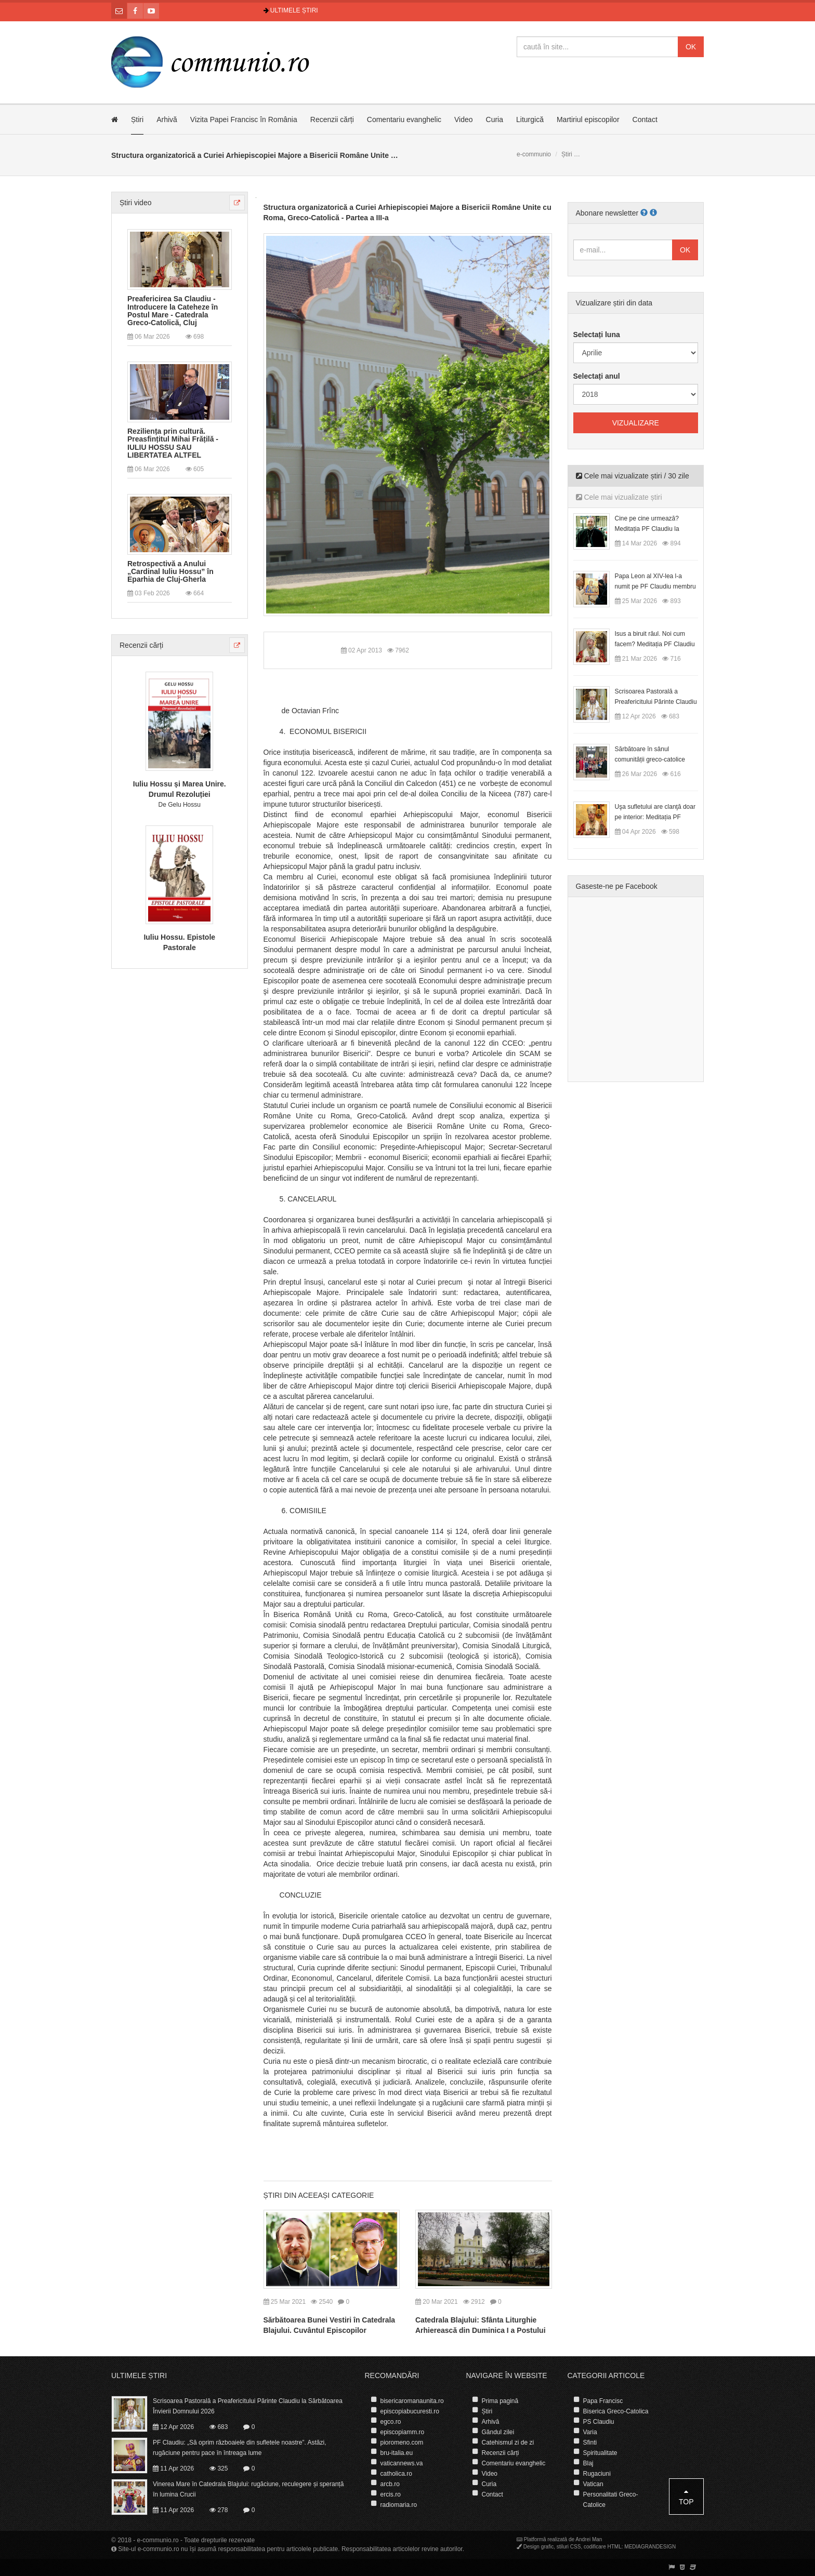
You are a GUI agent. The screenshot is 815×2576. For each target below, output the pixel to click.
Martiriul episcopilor (588, 119)
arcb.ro (390, 2484)
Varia (590, 2432)
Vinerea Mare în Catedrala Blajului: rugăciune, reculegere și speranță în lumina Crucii (248, 2489)
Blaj (588, 2463)
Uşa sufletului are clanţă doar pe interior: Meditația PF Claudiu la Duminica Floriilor (655, 817)
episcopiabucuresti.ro (409, 2411)
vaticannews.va (401, 2463)
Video (463, 119)
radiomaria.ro (398, 2504)
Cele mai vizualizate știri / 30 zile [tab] (632, 476)
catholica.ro (396, 2473)
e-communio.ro (158, 2540)
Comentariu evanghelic (404, 119)
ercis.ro (390, 2494)
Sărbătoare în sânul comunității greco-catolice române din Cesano (650, 759)
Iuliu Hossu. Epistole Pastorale (179, 942)
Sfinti (590, 2442)
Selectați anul (596, 376)
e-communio (534, 154)
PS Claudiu (598, 2421)
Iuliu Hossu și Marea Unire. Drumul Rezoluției (179, 789)
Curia (494, 119)
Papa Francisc (603, 2401)
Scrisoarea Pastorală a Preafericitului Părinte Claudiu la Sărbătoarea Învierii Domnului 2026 (248, 2406)
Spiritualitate (600, 2453)
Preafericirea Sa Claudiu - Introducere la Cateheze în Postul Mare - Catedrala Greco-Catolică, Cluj (172, 311)
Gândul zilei (498, 2432)
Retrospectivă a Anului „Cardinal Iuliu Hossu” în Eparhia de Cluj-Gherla (170, 572)
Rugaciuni (597, 2473)
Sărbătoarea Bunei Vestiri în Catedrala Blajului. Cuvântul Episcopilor (330, 2325)
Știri (137, 119)
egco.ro (390, 2421)
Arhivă (166, 119)
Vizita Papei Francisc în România (243, 119)
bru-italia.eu (396, 2453)
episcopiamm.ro (402, 2432)
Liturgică (530, 119)
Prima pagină (500, 2401)
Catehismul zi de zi (508, 2442)
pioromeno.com (402, 2442)
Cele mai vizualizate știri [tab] (619, 497)
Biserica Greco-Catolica (616, 2411)
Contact (645, 119)
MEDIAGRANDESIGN (650, 2547)
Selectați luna (596, 334)
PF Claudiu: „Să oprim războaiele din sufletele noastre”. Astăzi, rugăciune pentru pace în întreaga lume (239, 2448)
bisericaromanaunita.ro (412, 2401)
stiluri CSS (569, 2547)
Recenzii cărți (332, 119)
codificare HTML (603, 2547)
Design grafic (538, 2547)
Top (686, 2497)
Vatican (593, 2484)
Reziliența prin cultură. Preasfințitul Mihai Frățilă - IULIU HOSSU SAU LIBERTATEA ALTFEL (172, 443)
